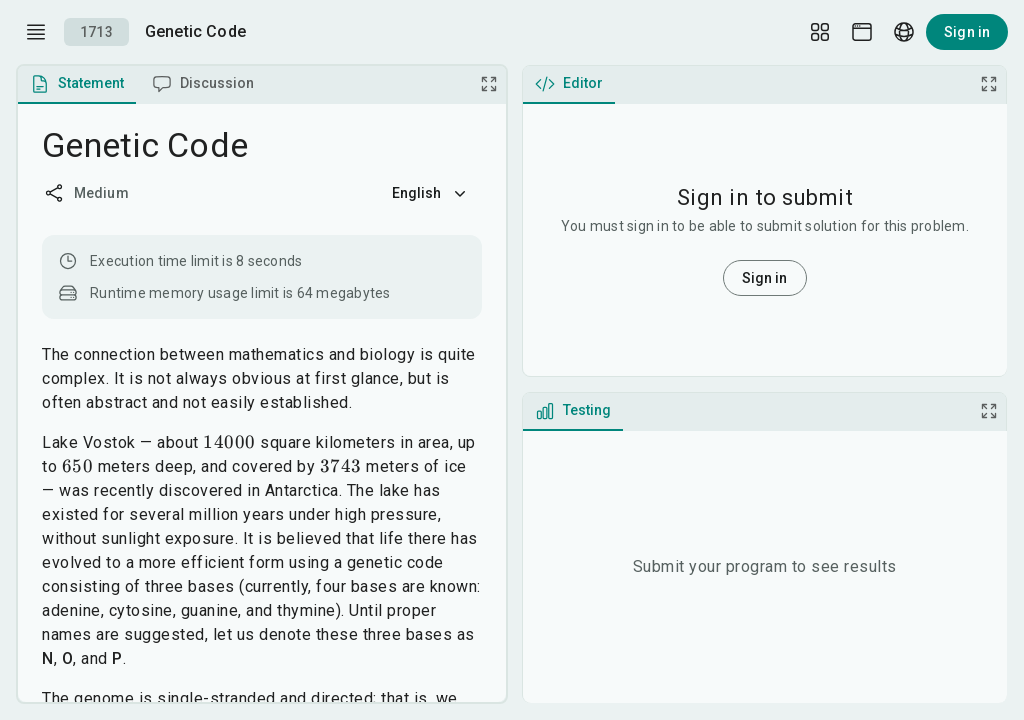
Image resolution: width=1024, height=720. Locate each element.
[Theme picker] (862, 32)
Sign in (967, 32)
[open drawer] (36, 32)
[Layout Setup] (820, 32)
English (431, 193)
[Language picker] (904, 32)
